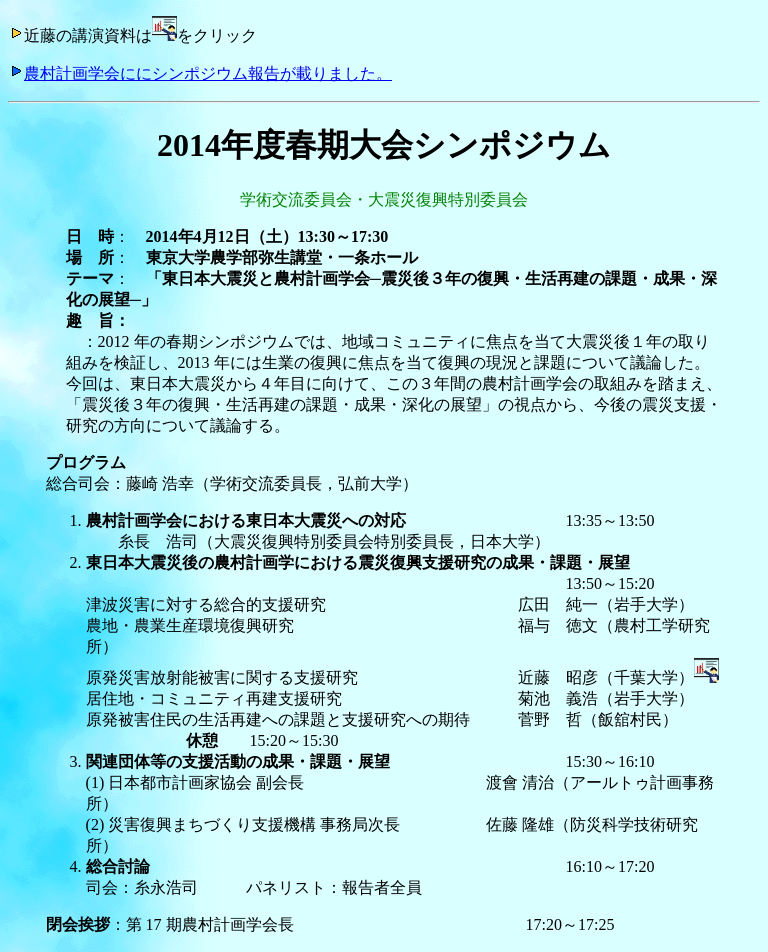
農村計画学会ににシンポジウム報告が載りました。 (200, 73)
